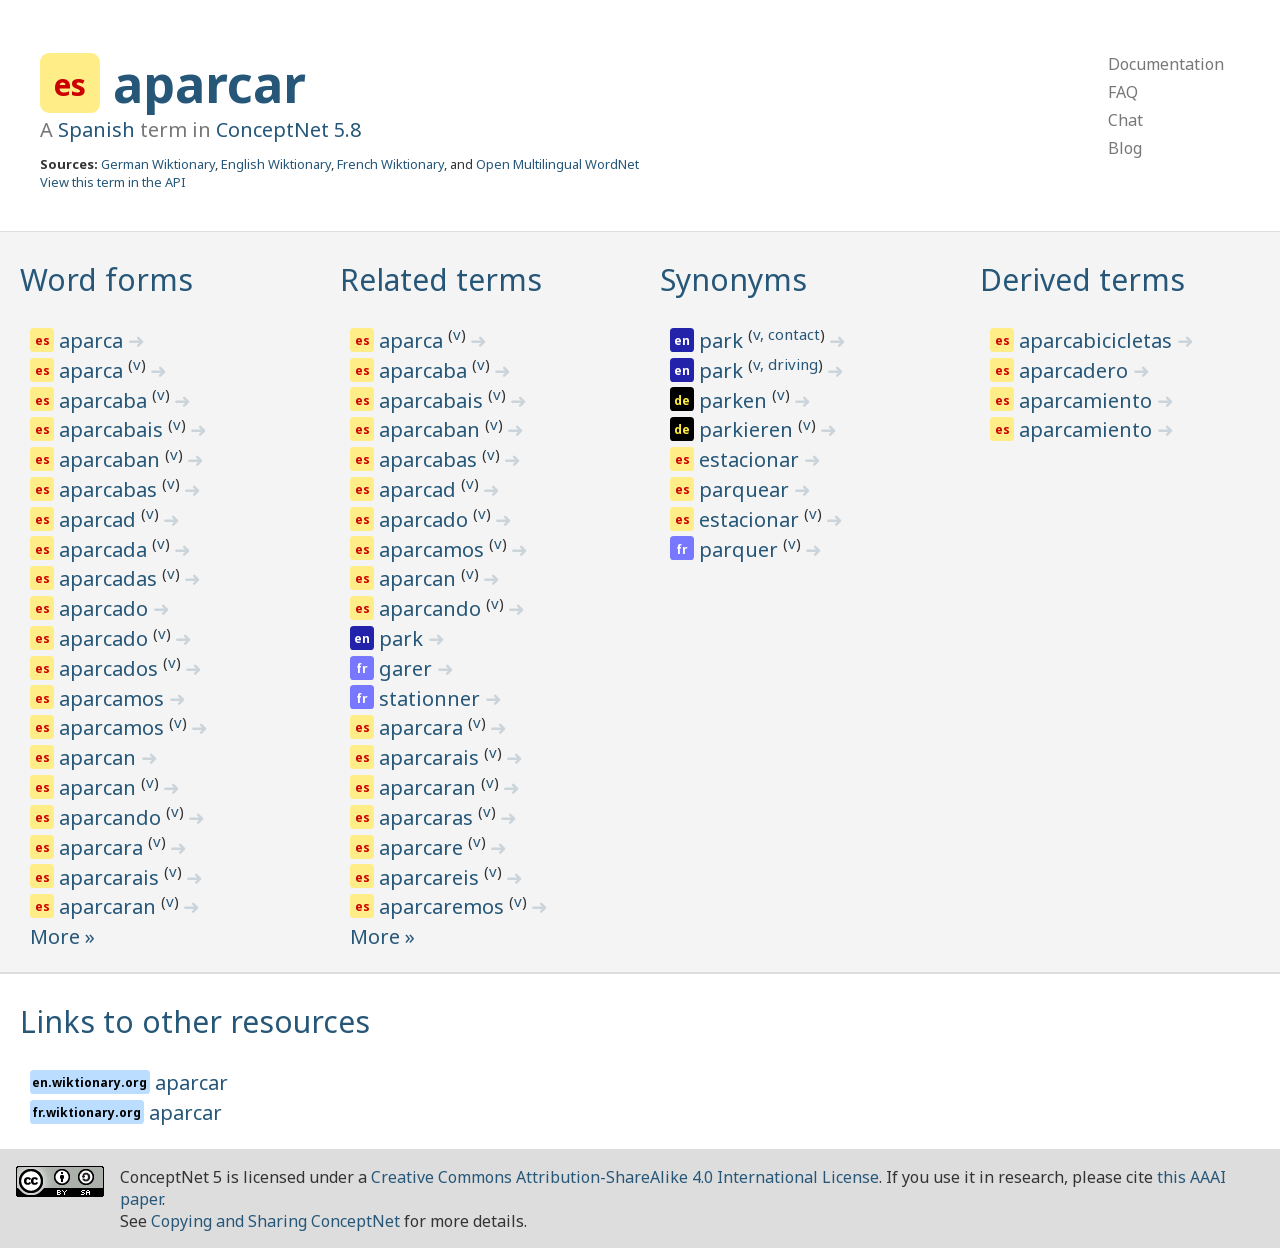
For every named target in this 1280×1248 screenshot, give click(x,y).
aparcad (100, 519)
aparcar (209, 84)
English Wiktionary (276, 164)
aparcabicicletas (1098, 340)
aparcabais (113, 429)
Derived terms (1082, 279)
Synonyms (733, 279)
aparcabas (110, 489)
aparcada (105, 549)
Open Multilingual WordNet (557, 164)
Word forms (106, 279)
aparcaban (112, 459)
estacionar (751, 459)
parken (735, 400)
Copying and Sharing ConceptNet (275, 1221)
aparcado (106, 608)
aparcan (100, 757)
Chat (1125, 120)
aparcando (112, 817)
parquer (741, 549)
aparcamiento (1088, 400)
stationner (432, 698)
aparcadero (1076, 370)
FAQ (1123, 92)
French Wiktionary (390, 164)
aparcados (111, 668)
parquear (746, 489)
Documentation (1166, 64)
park (403, 638)
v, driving (785, 364)
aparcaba (105, 400)
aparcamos (114, 698)
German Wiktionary (158, 164)
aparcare (423, 847)
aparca (93, 340)
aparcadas (110, 578)
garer (408, 668)
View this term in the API (113, 182)
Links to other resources (195, 1021)
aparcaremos (444, 906)
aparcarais (111, 877)
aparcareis (431, 877)
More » (62, 936)
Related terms (441, 279)
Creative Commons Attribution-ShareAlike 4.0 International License (625, 1177)
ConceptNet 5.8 (288, 129)
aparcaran (110, 906)
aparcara (103, 847)
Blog (1125, 148)
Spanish (96, 129)
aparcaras (428, 817)
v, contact (786, 334)
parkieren (748, 429)
